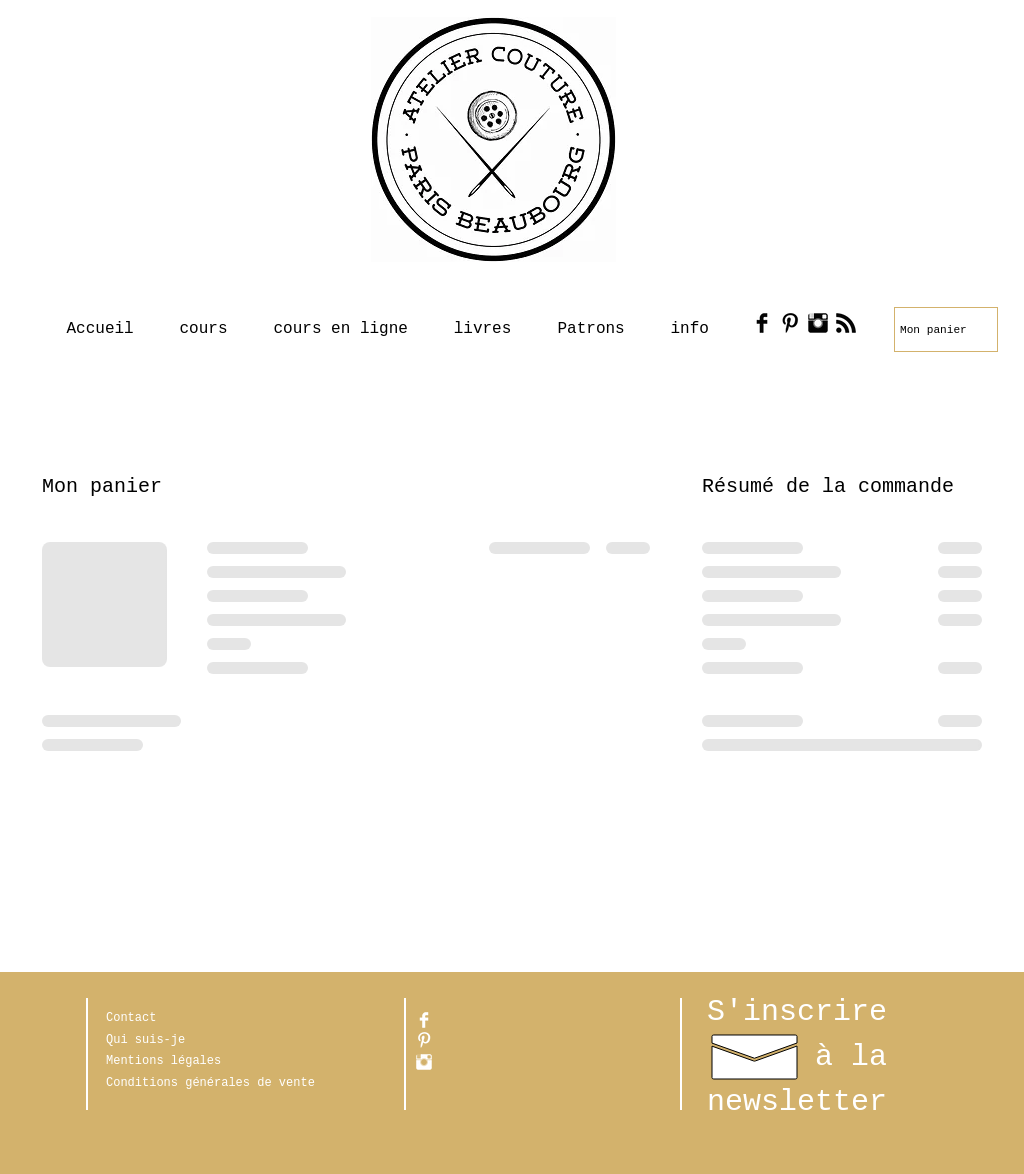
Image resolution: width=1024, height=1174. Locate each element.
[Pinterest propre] (424, 1040)
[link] (938, 329)
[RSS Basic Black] (846, 323)
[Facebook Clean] (424, 1020)
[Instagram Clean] (424, 1062)
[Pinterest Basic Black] (790, 323)
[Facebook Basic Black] (762, 323)
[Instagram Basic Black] (818, 323)
